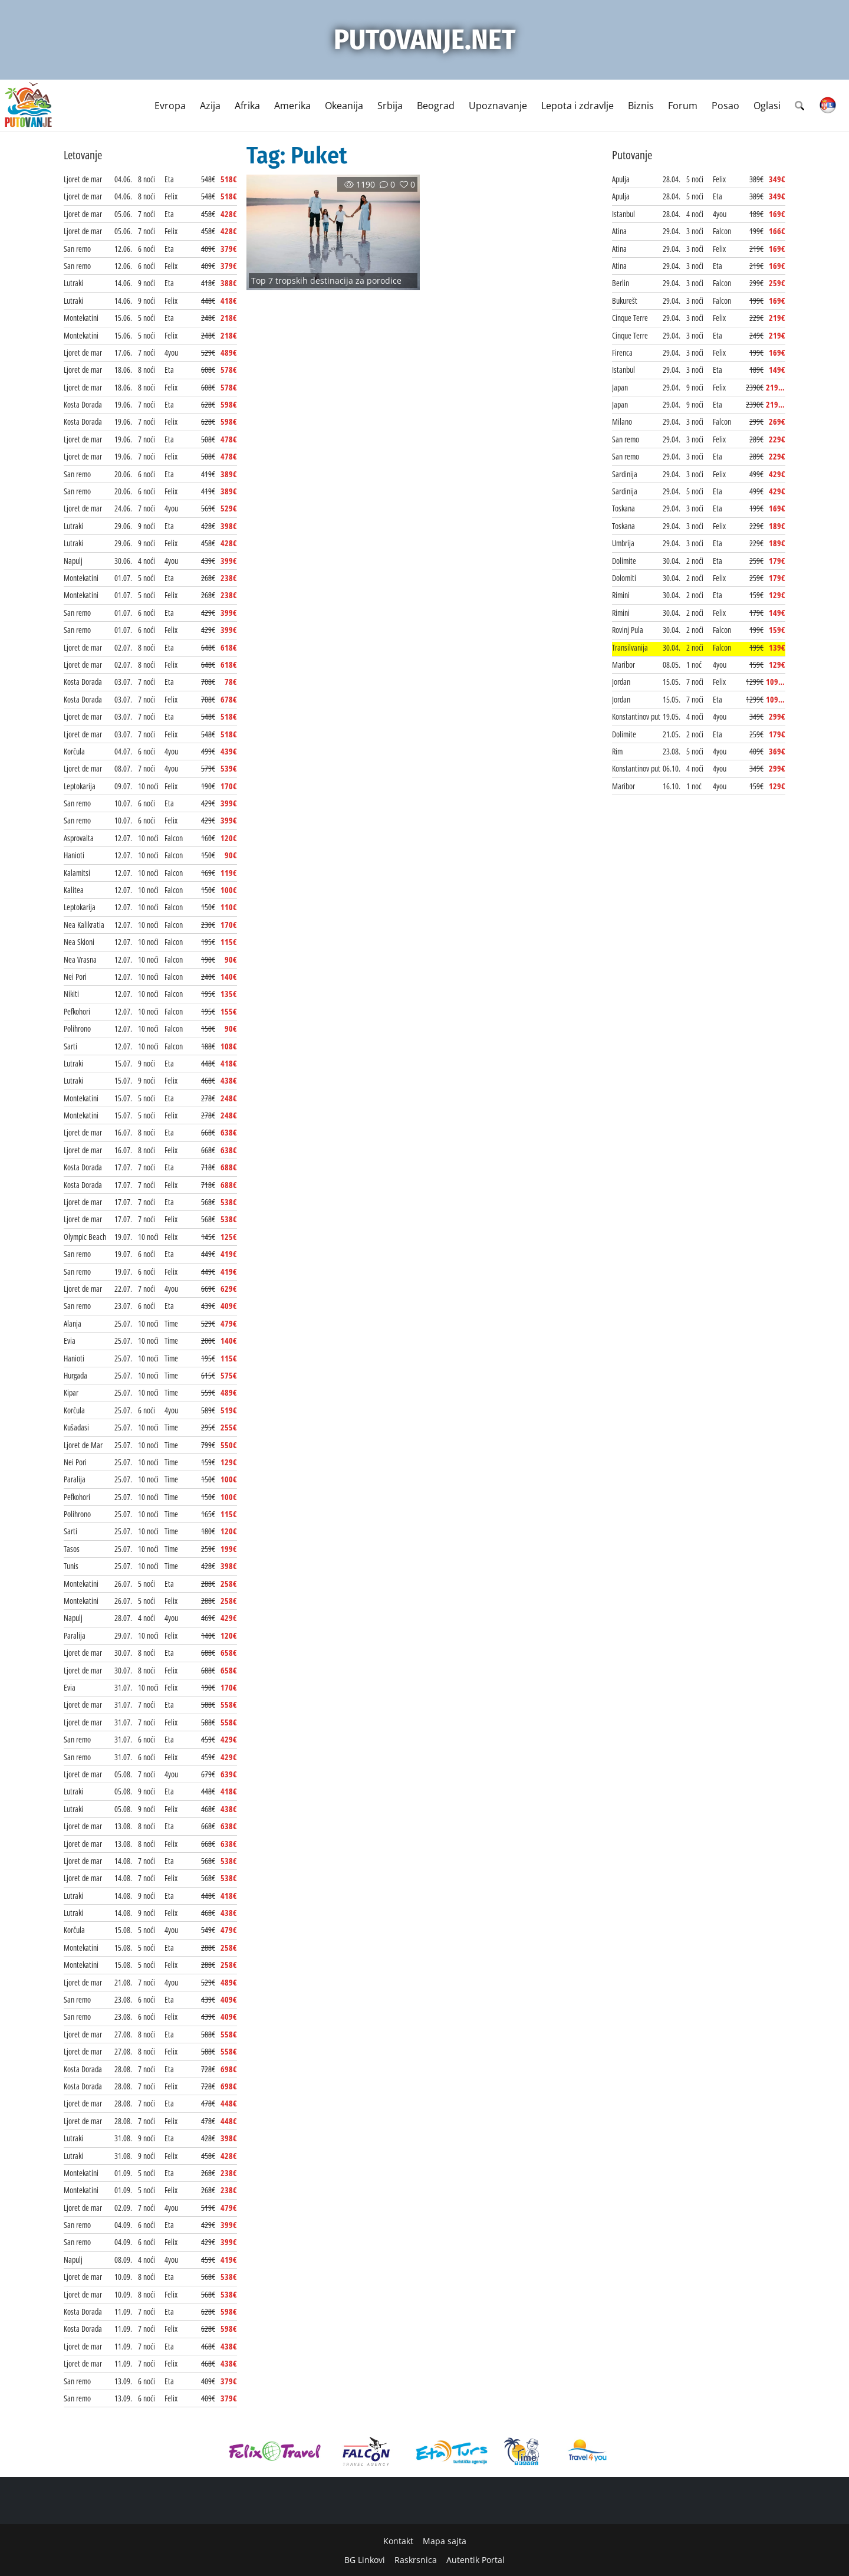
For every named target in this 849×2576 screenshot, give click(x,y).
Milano (622, 421)
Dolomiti (624, 577)
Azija (210, 105)
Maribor (623, 664)
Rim (617, 751)
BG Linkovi (364, 2559)
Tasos (72, 1548)
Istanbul (623, 213)
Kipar (71, 1392)
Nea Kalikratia (84, 924)
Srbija (390, 105)
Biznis (641, 105)
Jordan (621, 681)
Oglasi (767, 105)
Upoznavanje (498, 105)
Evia (69, 1340)
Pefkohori (77, 1011)
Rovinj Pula (627, 629)
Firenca (622, 352)
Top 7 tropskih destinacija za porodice (326, 280)
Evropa (170, 105)
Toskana (623, 508)
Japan (620, 387)
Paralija (74, 1479)
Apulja (621, 179)
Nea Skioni (79, 941)
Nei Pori (75, 976)
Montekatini (81, 317)
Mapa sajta (444, 2541)
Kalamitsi (77, 872)
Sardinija (624, 474)
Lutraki (73, 282)
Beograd (436, 105)
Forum (682, 105)
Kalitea (74, 889)
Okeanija (344, 105)
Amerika (292, 105)
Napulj (73, 560)
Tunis (71, 1565)
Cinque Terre (630, 317)
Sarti (70, 1046)
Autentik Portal (475, 2559)
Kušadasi (76, 1427)
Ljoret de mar (83, 179)
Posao (725, 105)
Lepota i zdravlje (577, 105)
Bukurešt (624, 300)
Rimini (621, 594)
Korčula (74, 751)
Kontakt (398, 2541)
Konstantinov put (636, 716)
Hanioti (74, 855)
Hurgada (75, 1375)
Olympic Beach (85, 1236)
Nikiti (71, 993)
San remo (77, 248)
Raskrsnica (415, 2559)
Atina (619, 231)
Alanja (72, 1323)
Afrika (247, 105)
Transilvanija (630, 647)
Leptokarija (80, 786)
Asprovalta (79, 838)
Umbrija (623, 543)
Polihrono (77, 1028)
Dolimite (624, 560)
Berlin (620, 282)
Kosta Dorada (83, 404)
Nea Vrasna (80, 959)
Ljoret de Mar (83, 1445)
